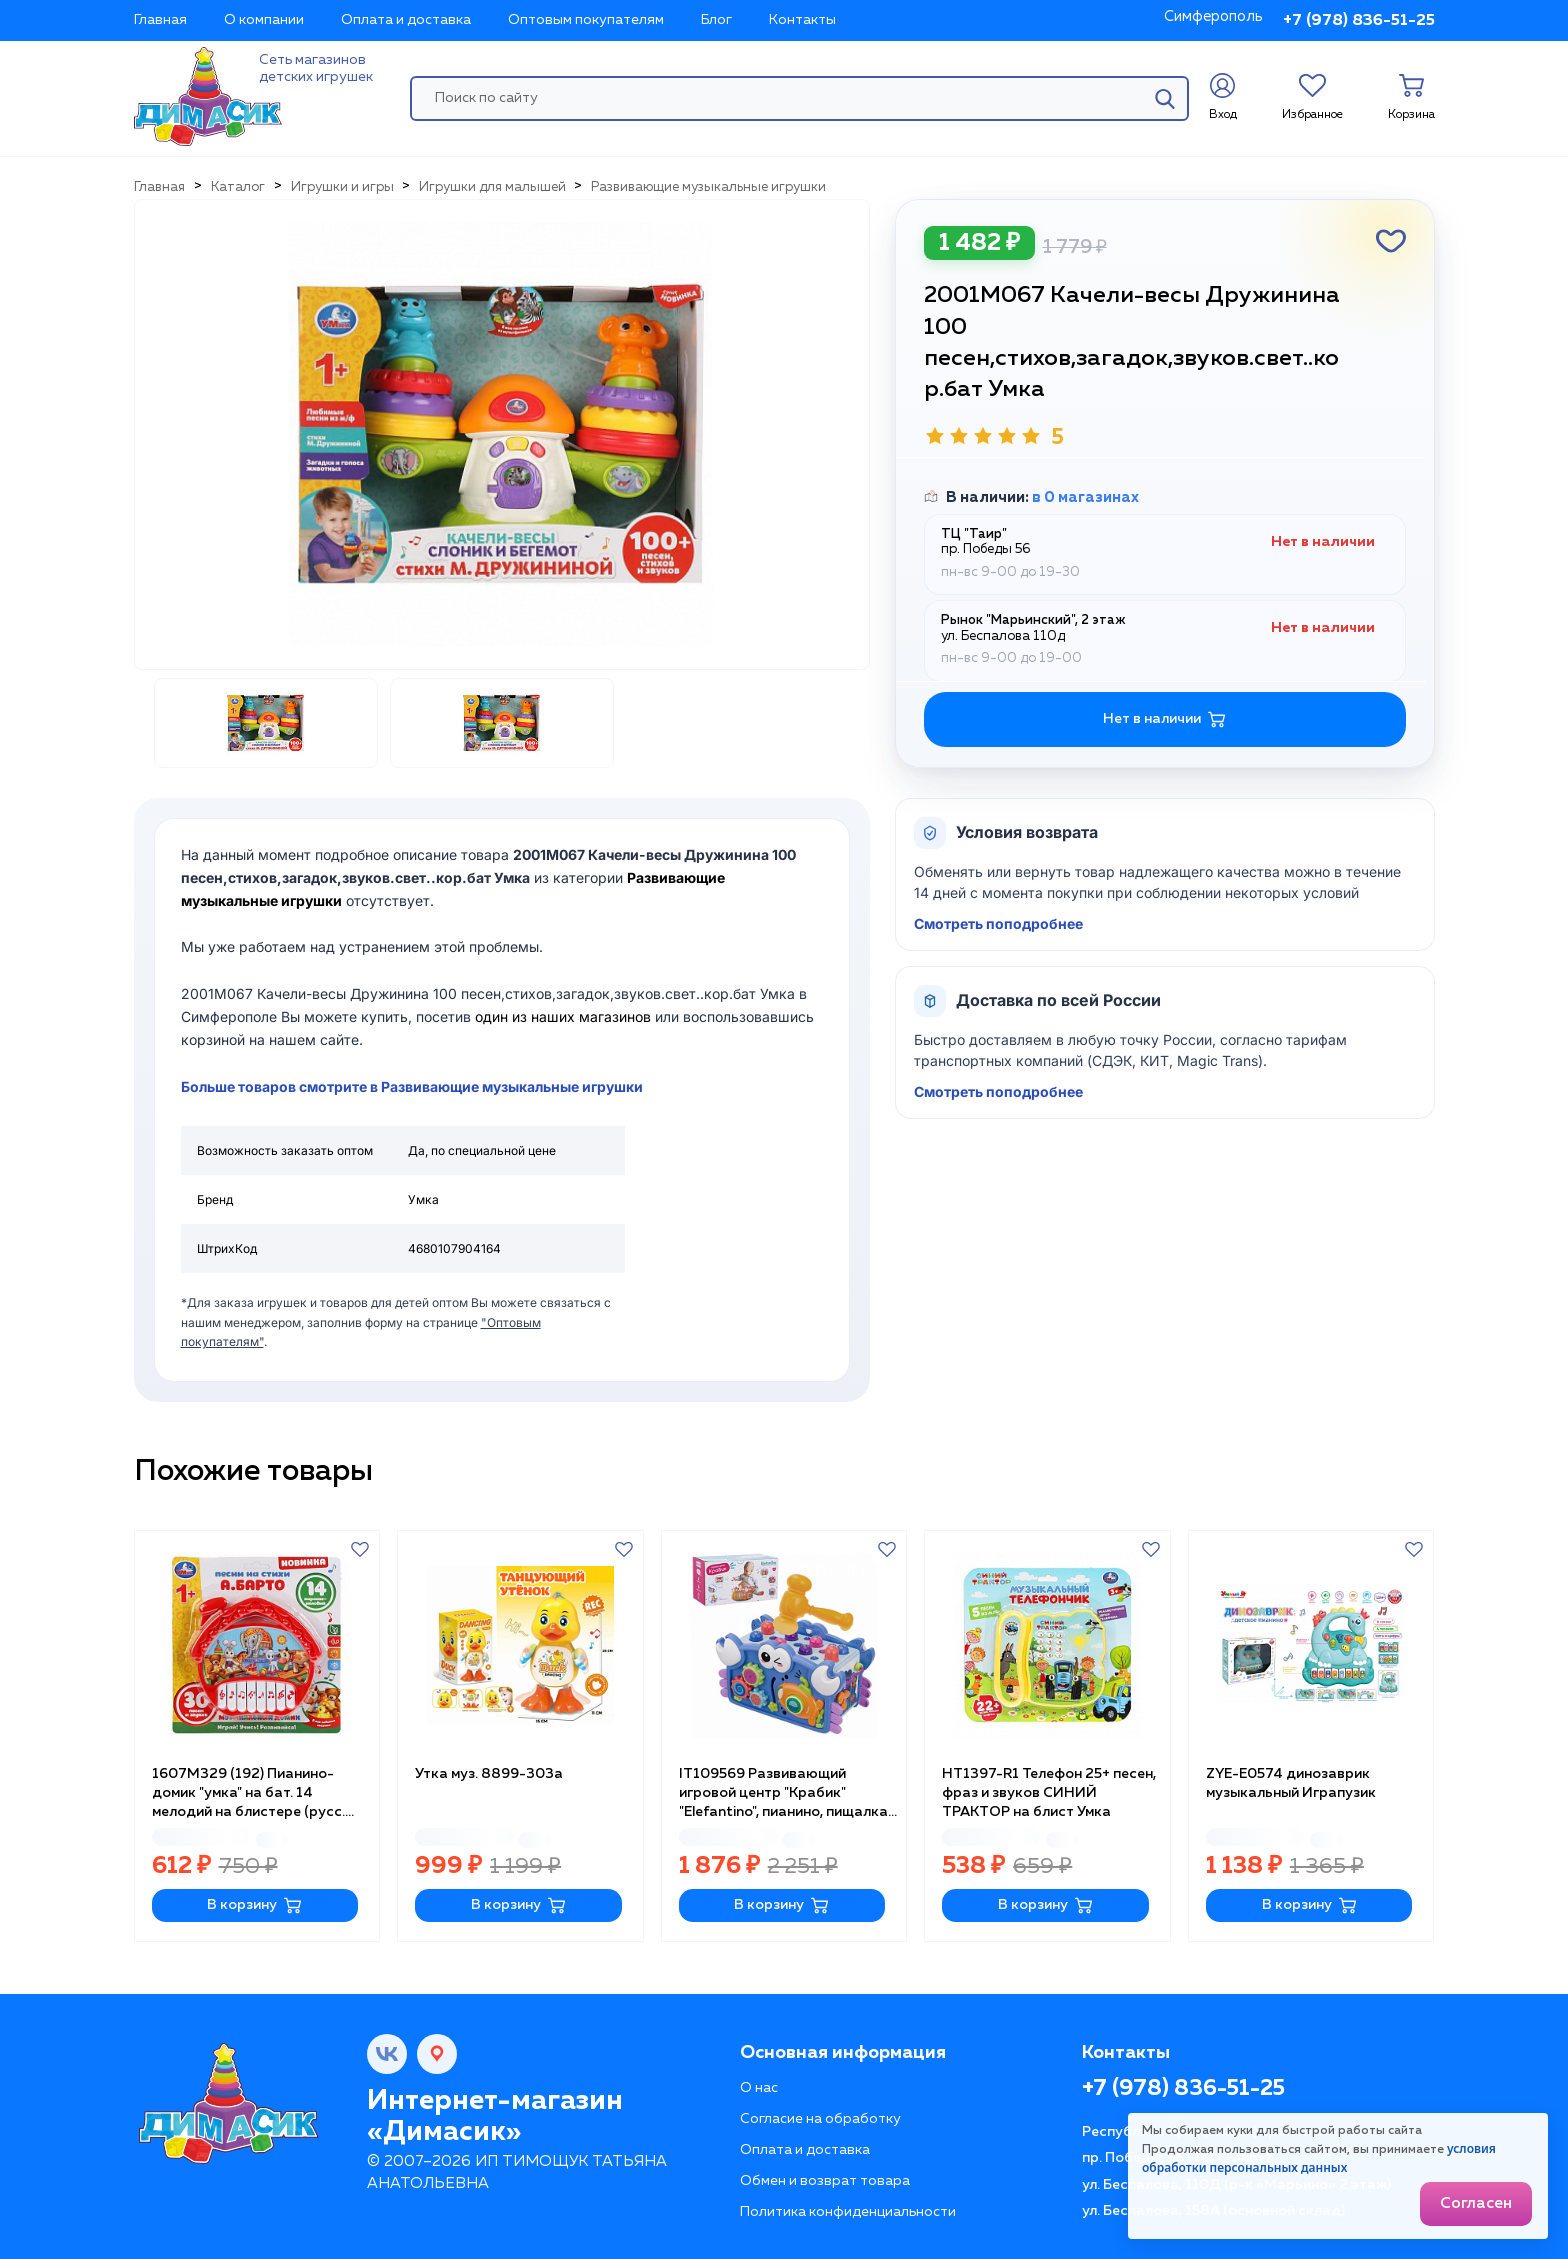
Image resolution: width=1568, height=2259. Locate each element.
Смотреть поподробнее (998, 923)
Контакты (802, 20)
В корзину (254, 1905)
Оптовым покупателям (586, 20)
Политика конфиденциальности (848, 2212)
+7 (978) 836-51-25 (1359, 21)
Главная (160, 20)
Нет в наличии (1164, 719)
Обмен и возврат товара (825, 2181)
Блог (716, 20)
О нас (759, 2088)
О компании (264, 20)
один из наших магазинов (563, 1016)
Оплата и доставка (406, 20)
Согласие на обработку (820, 2119)
